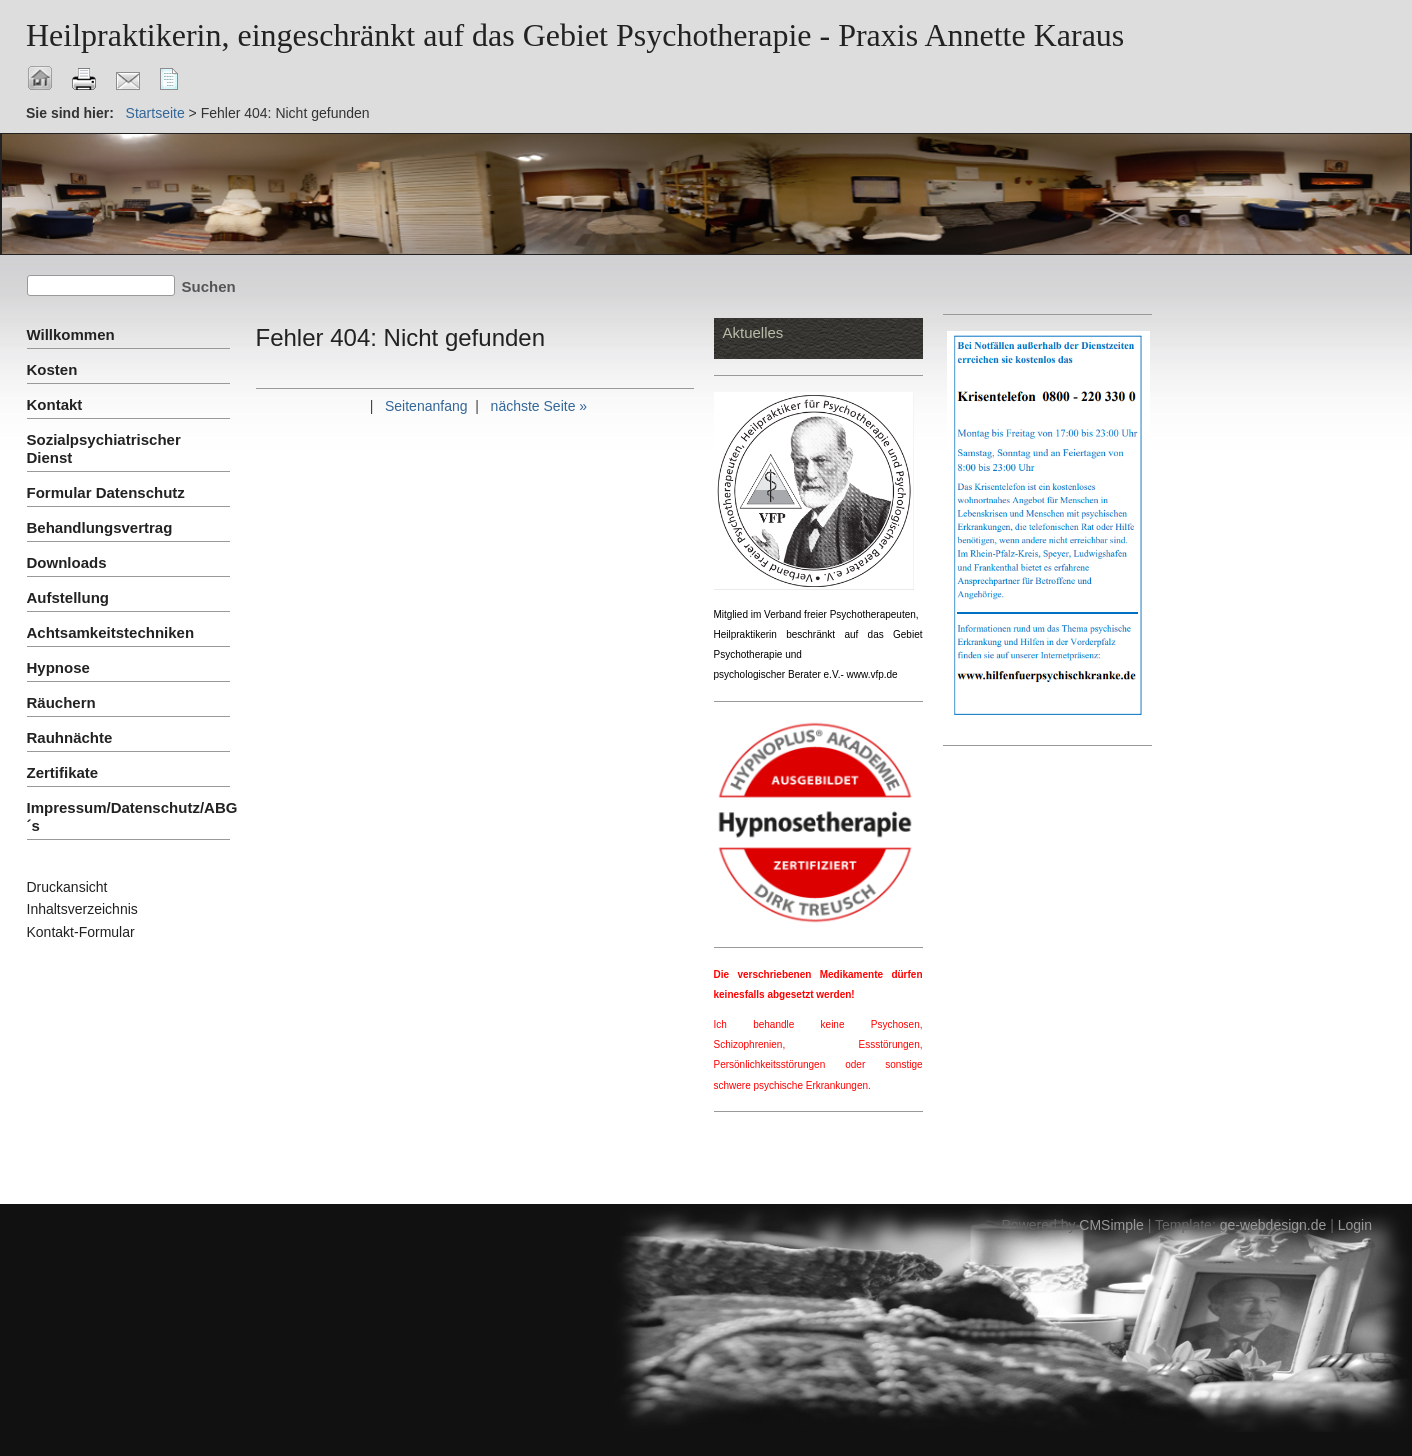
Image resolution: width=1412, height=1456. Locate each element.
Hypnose (58, 667)
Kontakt (55, 404)
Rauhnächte (70, 737)
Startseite (155, 113)
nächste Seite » (539, 406)
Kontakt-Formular (81, 932)
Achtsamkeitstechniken (111, 632)
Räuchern (61, 702)
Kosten (52, 369)
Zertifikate (63, 772)
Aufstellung (68, 597)
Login (1355, 1225)
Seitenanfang (426, 406)
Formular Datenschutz (106, 492)
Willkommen (71, 334)
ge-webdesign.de (1273, 1225)
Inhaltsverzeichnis (82, 909)
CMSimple (1111, 1225)
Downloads (67, 562)
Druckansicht (67, 887)
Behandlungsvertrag (100, 527)
